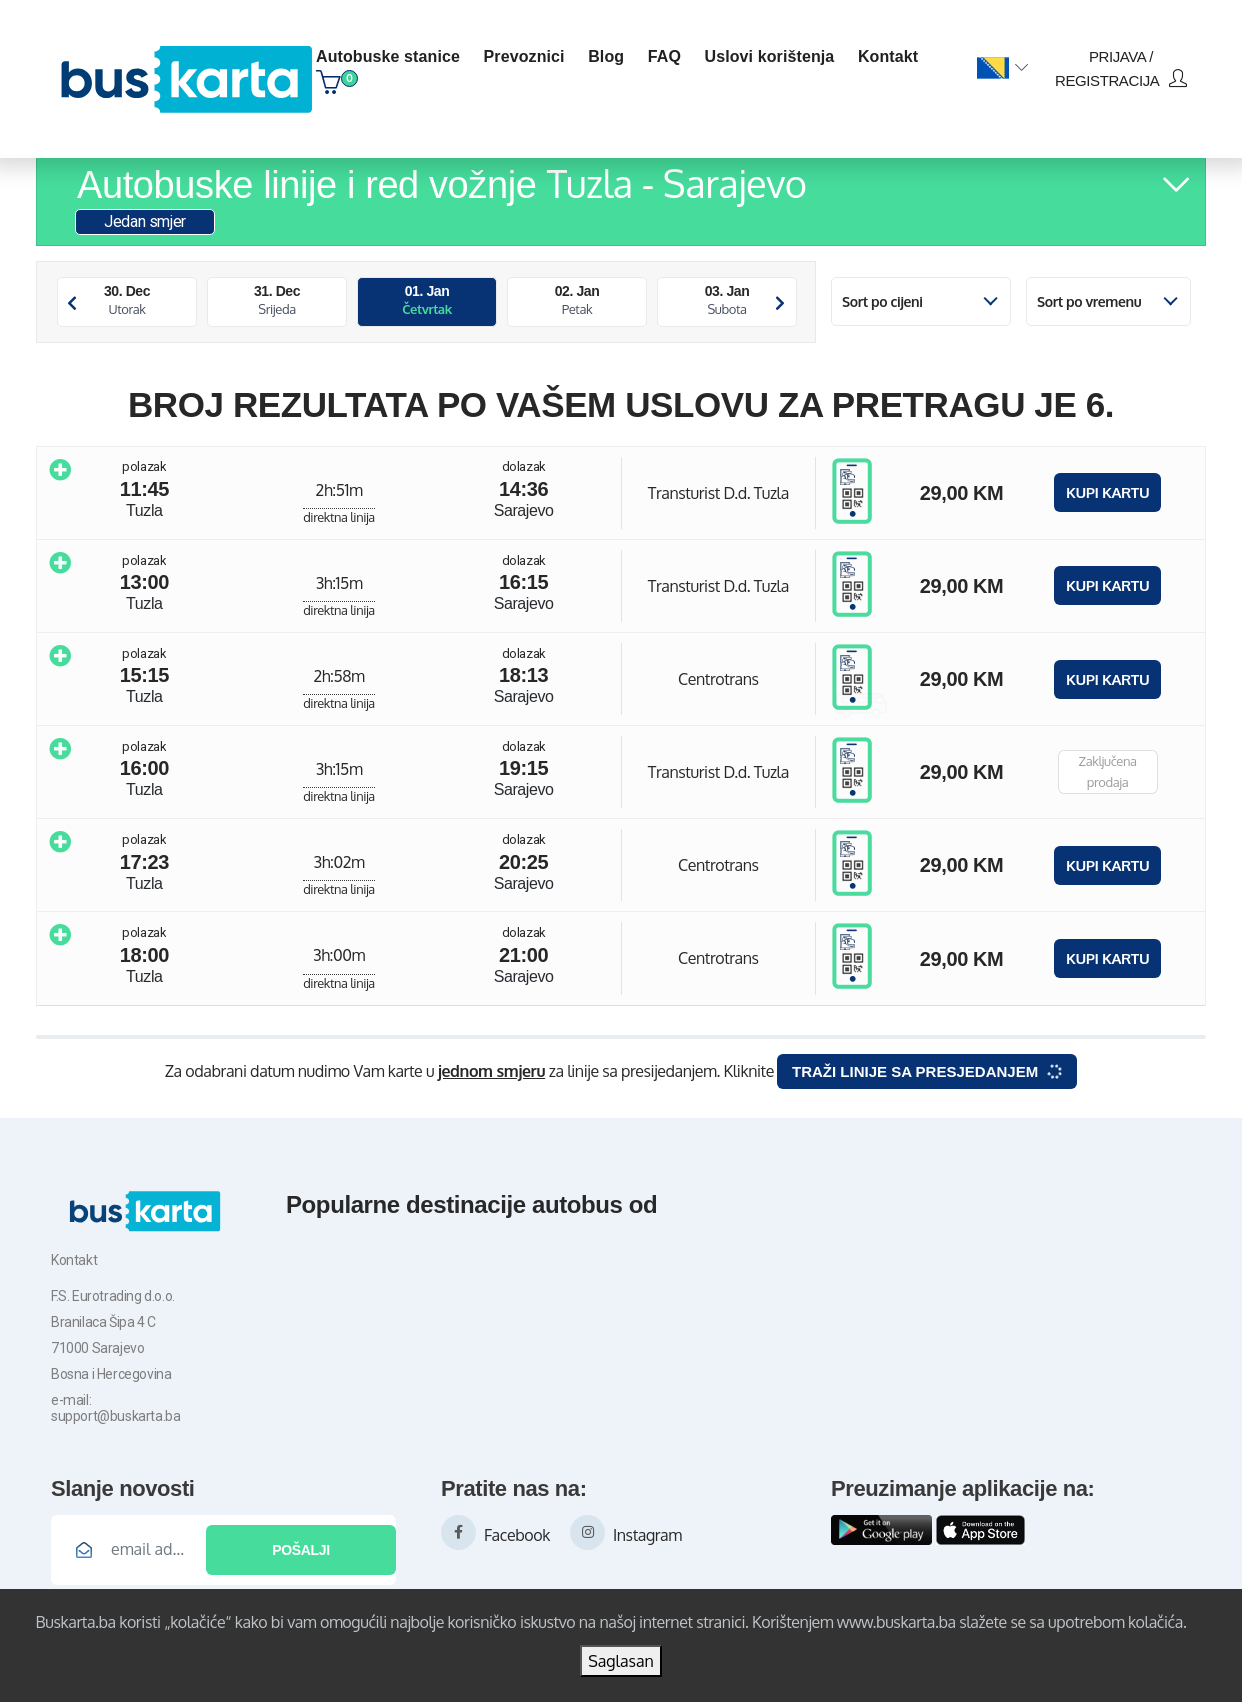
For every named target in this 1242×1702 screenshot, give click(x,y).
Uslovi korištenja (770, 56)
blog (606, 56)
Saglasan (621, 1661)
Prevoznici (524, 56)
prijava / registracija (1121, 68)
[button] (1002, 69)
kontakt (888, 56)
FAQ (664, 56)
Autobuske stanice (388, 56)
